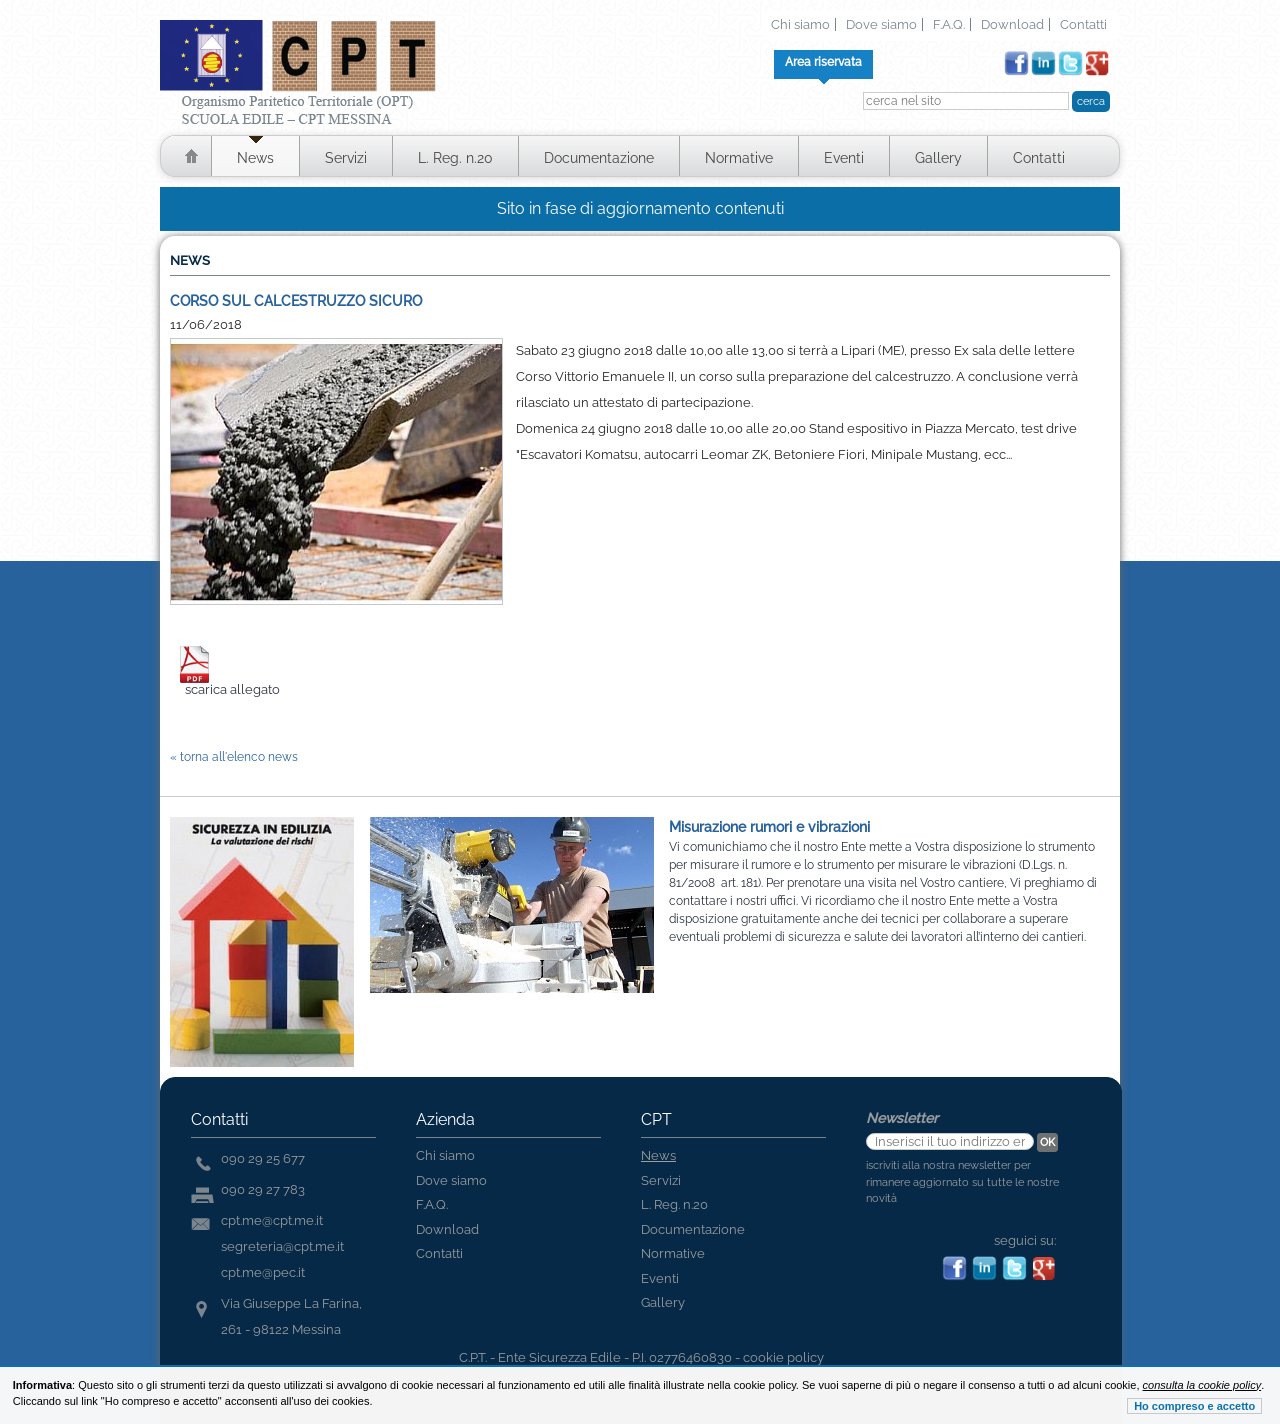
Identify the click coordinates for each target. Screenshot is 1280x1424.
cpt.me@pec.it (263, 1272)
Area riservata (823, 62)
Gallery (938, 158)
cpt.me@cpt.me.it (272, 1220)
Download (1012, 24)
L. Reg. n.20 (455, 158)
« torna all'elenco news (234, 757)
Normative (739, 158)
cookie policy (783, 1357)
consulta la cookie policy (1202, 1385)
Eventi (844, 158)
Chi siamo (800, 24)
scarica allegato (232, 689)
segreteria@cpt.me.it (282, 1246)
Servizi (346, 158)
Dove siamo (881, 24)
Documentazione (599, 158)
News (255, 158)
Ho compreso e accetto (1194, 1406)
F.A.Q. (949, 24)
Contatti (1083, 24)
